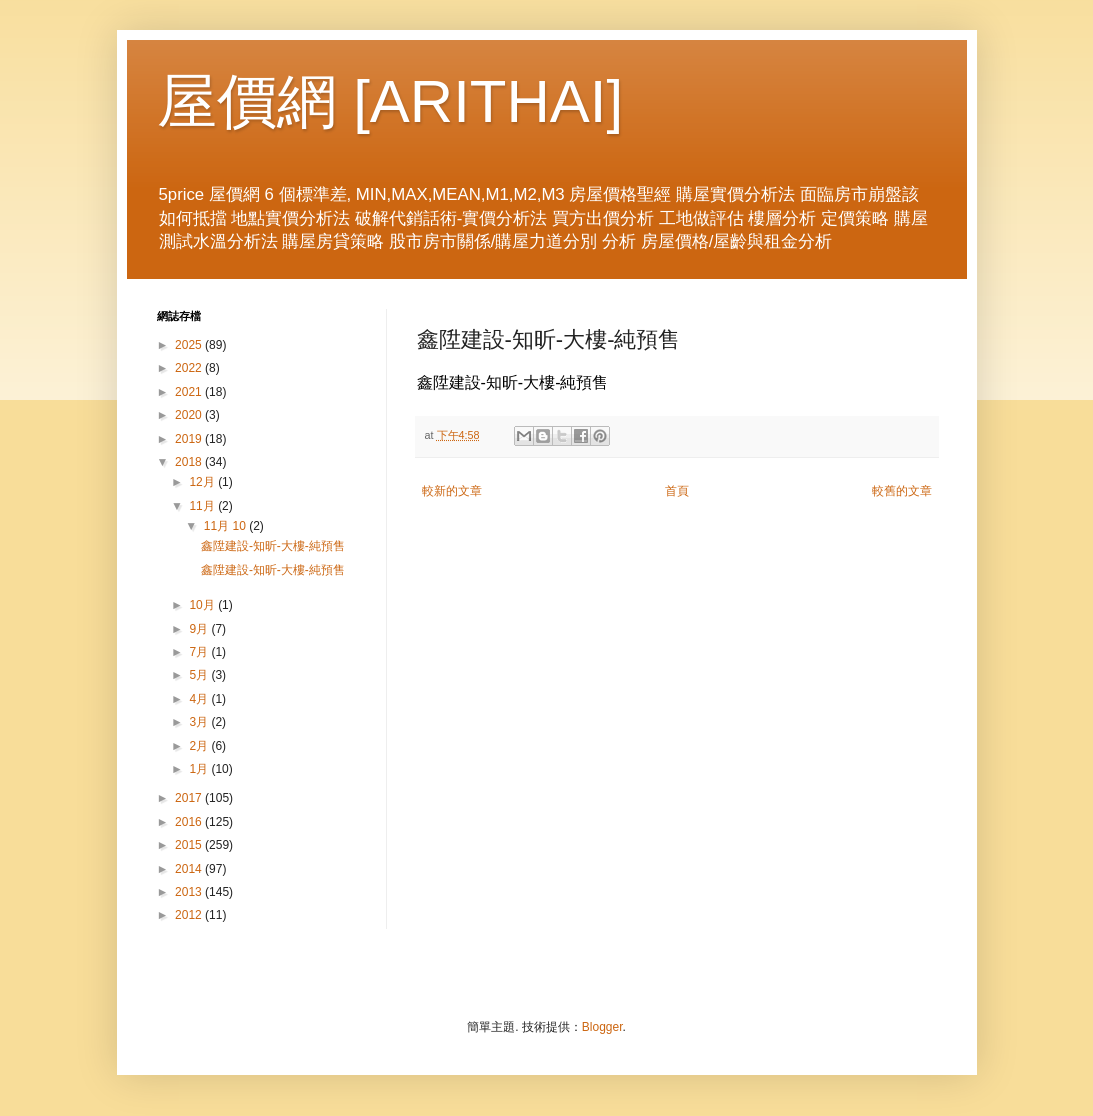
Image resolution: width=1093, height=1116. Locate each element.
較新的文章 (452, 491)
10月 (203, 605)
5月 (200, 675)
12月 (203, 482)
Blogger (602, 1027)
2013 (190, 892)
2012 (190, 915)
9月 (200, 629)
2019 (190, 439)
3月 (200, 722)
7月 (200, 652)
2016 (190, 822)
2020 (190, 415)
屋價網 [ (263, 101)
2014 (190, 869)
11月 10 (226, 526)
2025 (190, 345)
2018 (190, 462)
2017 (190, 798)
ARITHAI (488, 101)
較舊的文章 (902, 491)
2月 (200, 746)
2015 (190, 845)
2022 (190, 368)
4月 (200, 699)
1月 (200, 769)
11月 (203, 506)
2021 (190, 392)
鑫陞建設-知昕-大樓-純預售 (273, 546)
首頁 (677, 491)
